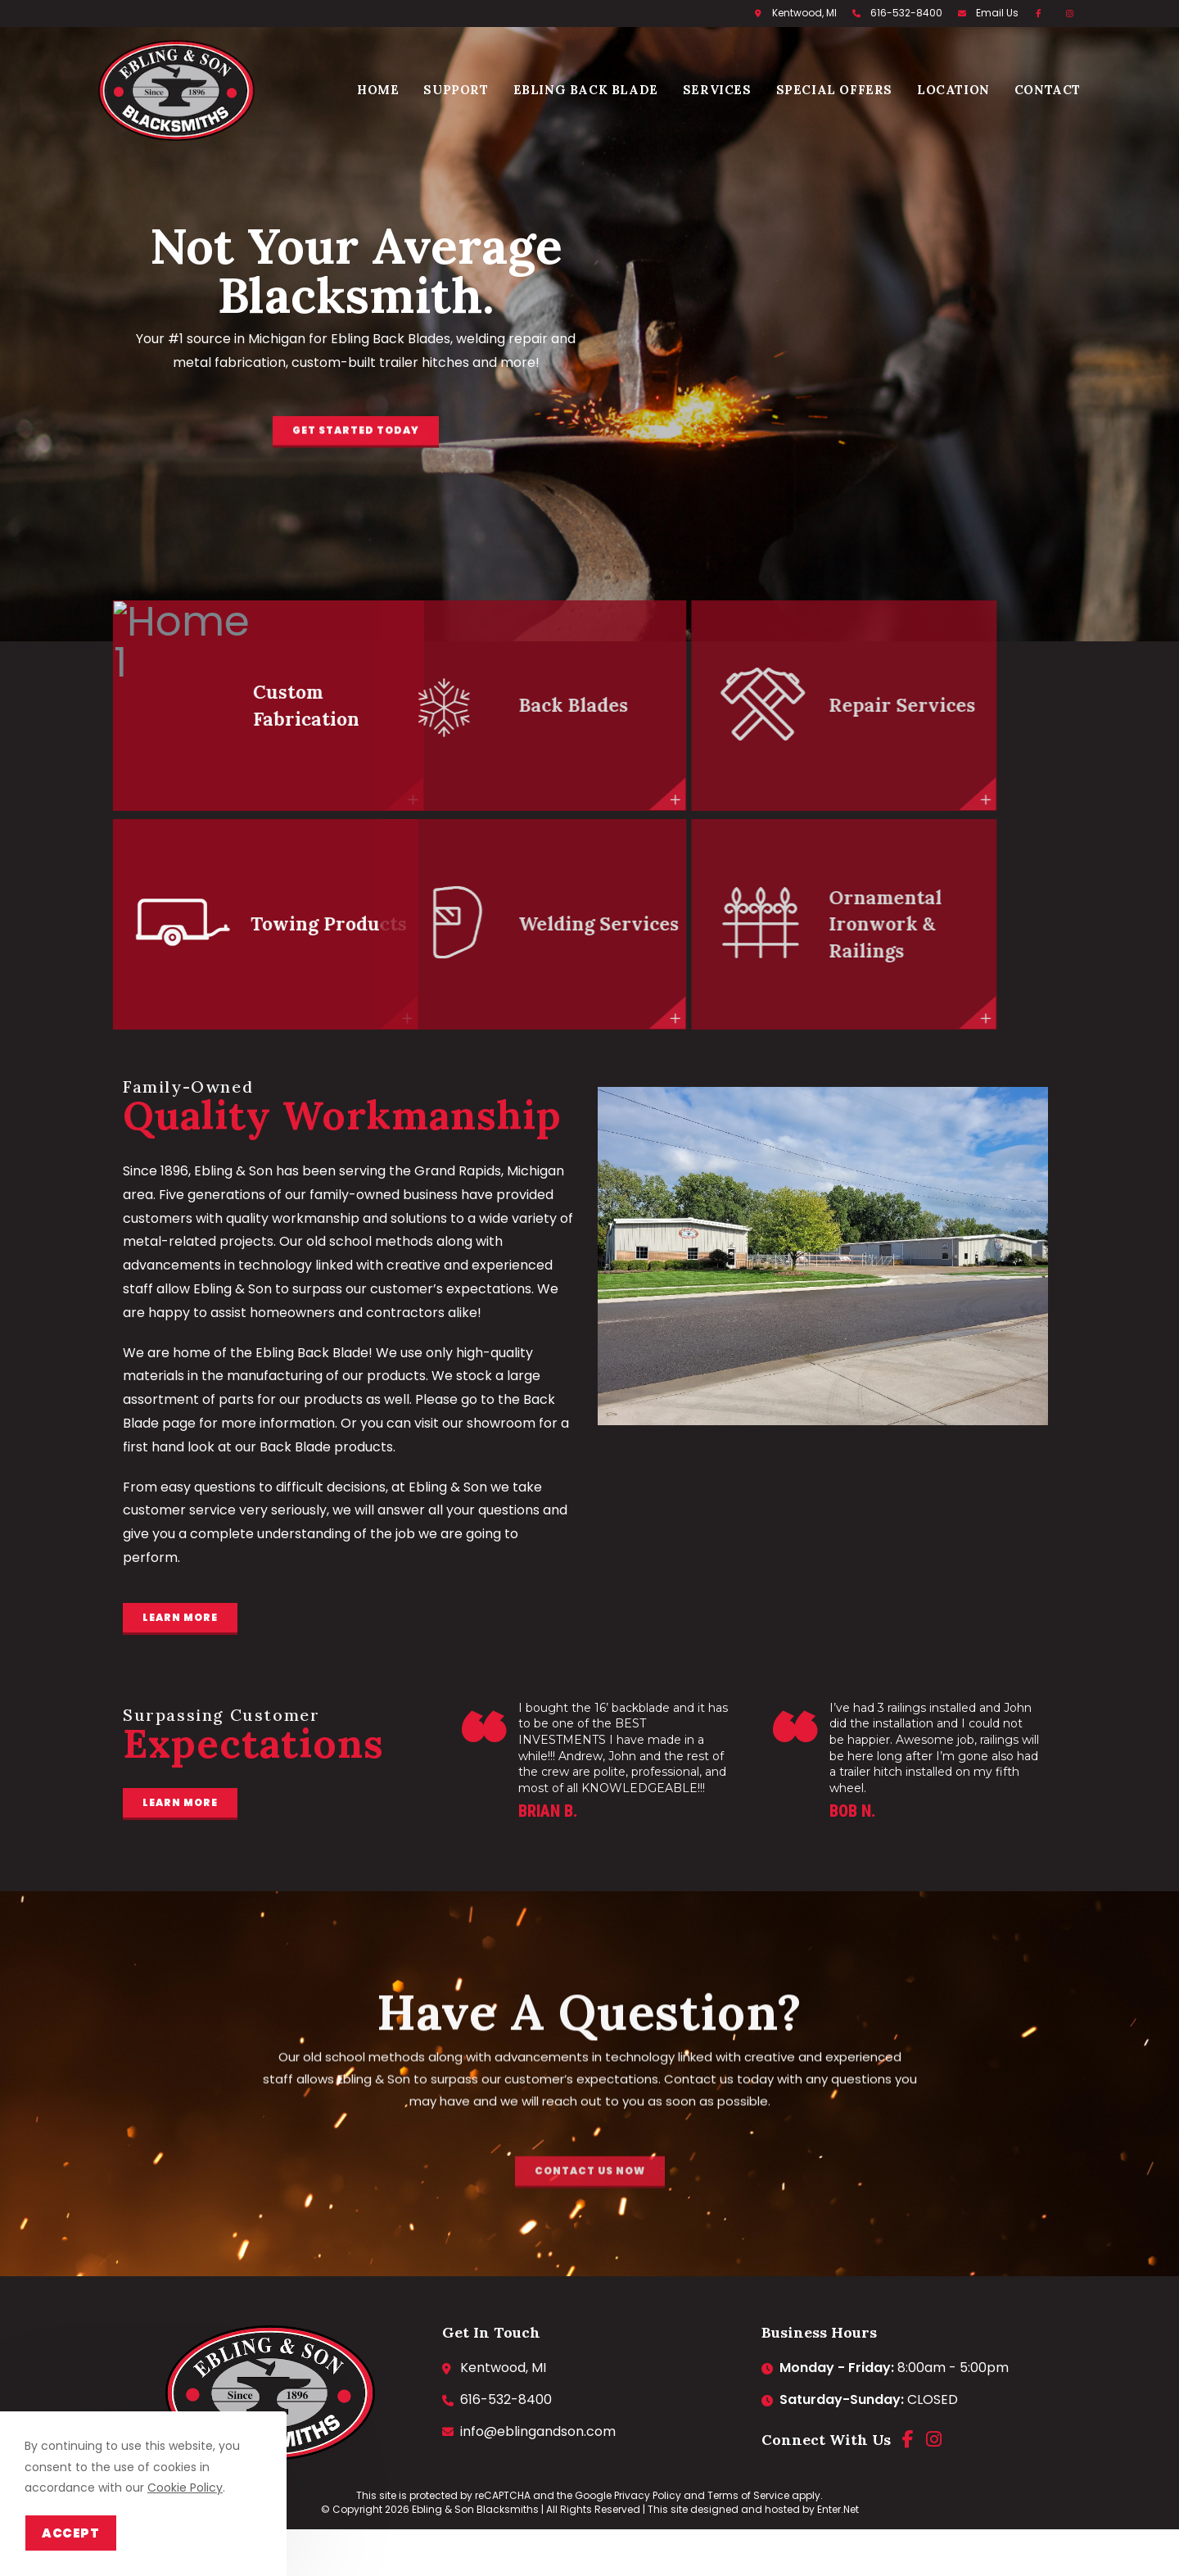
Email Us (997, 13)
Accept (71, 2533)
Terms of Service (748, 2495)
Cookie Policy (185, 2487)
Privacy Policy (647, 2495)
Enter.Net (838, 2509)
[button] (356, 462)
